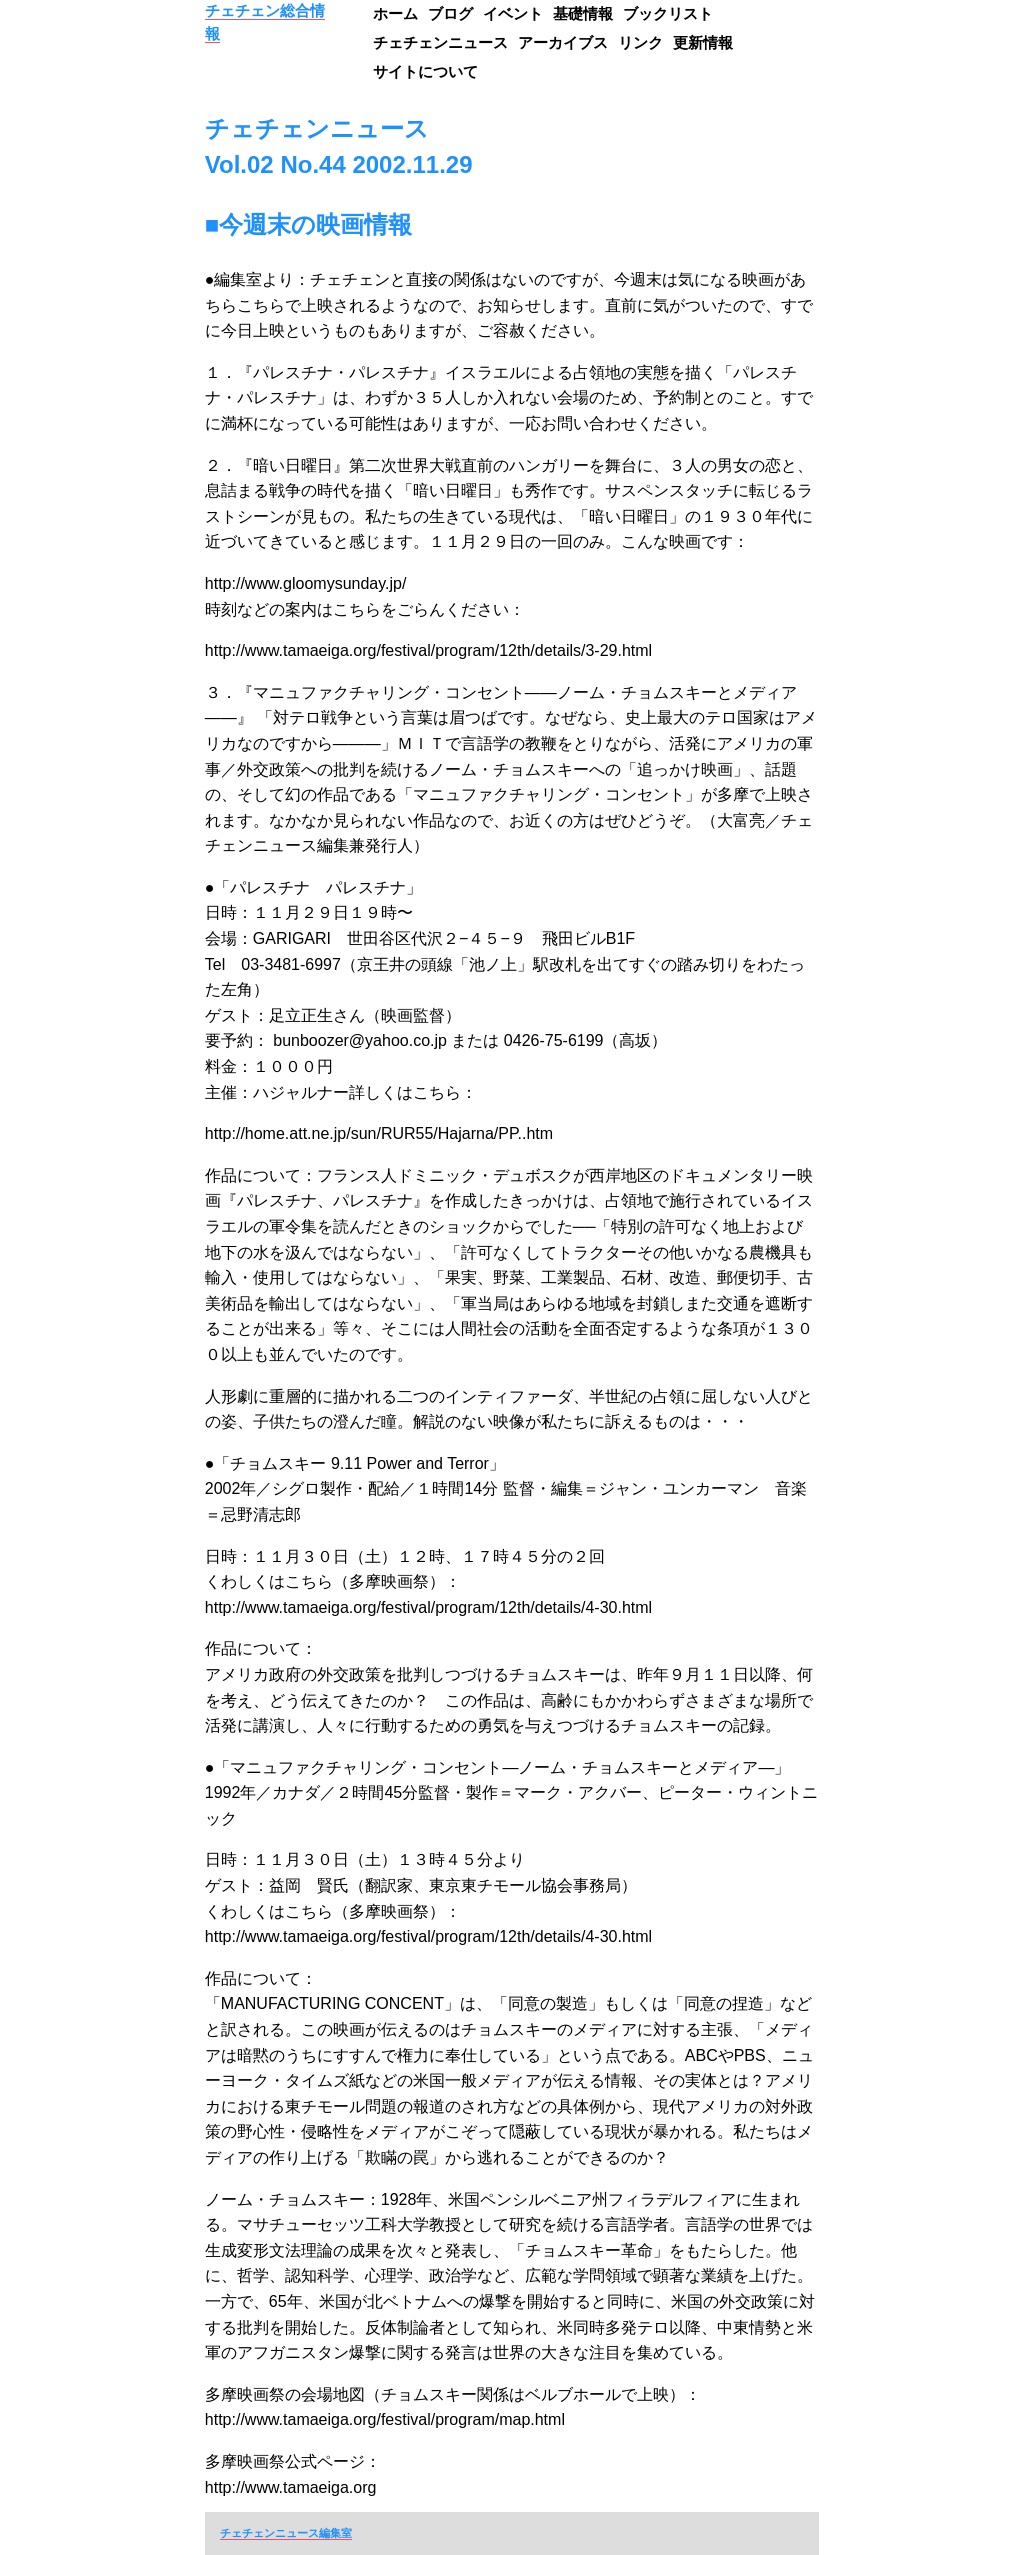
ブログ (450, 13)
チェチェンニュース (440, 42)
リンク (640, 42)
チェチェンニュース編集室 (286, 2533)
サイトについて (425, 71)
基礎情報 (583, 13)
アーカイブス (563, 42)
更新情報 (703, 42)
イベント (513, 13)
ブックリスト (668, 13)
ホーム (395, 13)
